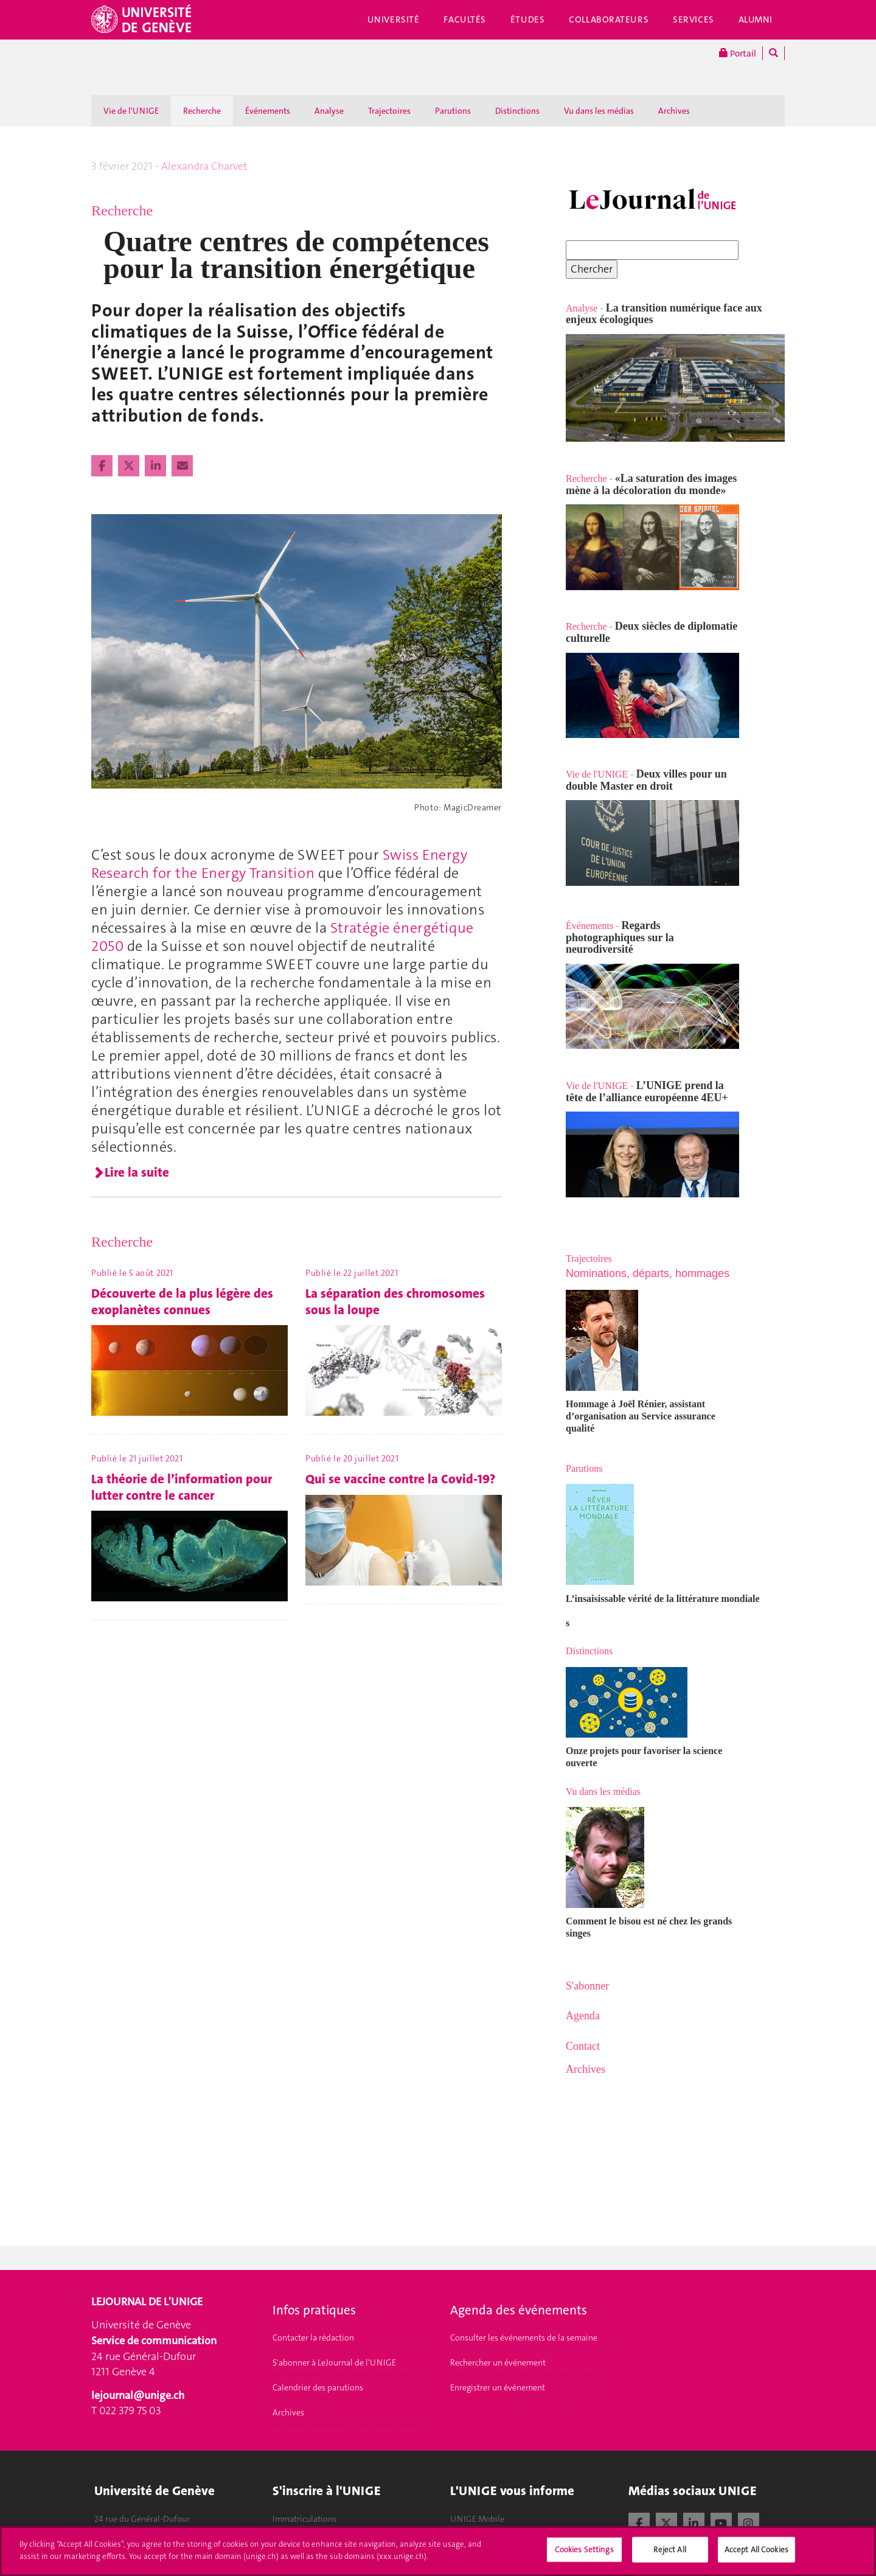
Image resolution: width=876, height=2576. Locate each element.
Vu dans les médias (599, 110)
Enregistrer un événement (497, 2387)
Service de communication (154, 2340)
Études (527, 19)
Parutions (453, 110)
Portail (737, 53)
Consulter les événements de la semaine (523, 2337)
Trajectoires (389, 110)
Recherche (202, 110)
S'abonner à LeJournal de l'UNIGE (334, 2362)
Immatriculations (304, 2518)
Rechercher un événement (498, 2362)
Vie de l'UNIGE (131, 110)
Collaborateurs (608, 19)
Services (693, 19)
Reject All (669, 2555)
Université (393, 19)
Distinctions (517, 110)
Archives (674, 110)
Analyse (329, 110)
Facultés (464, 19)
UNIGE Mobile (477, 2518)
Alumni (756, 19)
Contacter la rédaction (313, 2337)
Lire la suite (137, 1172)
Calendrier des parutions (318, 2387)
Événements (267, 110)
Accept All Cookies (756, 2555)
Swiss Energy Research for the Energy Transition (279, 864)
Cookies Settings (584, 2555)
